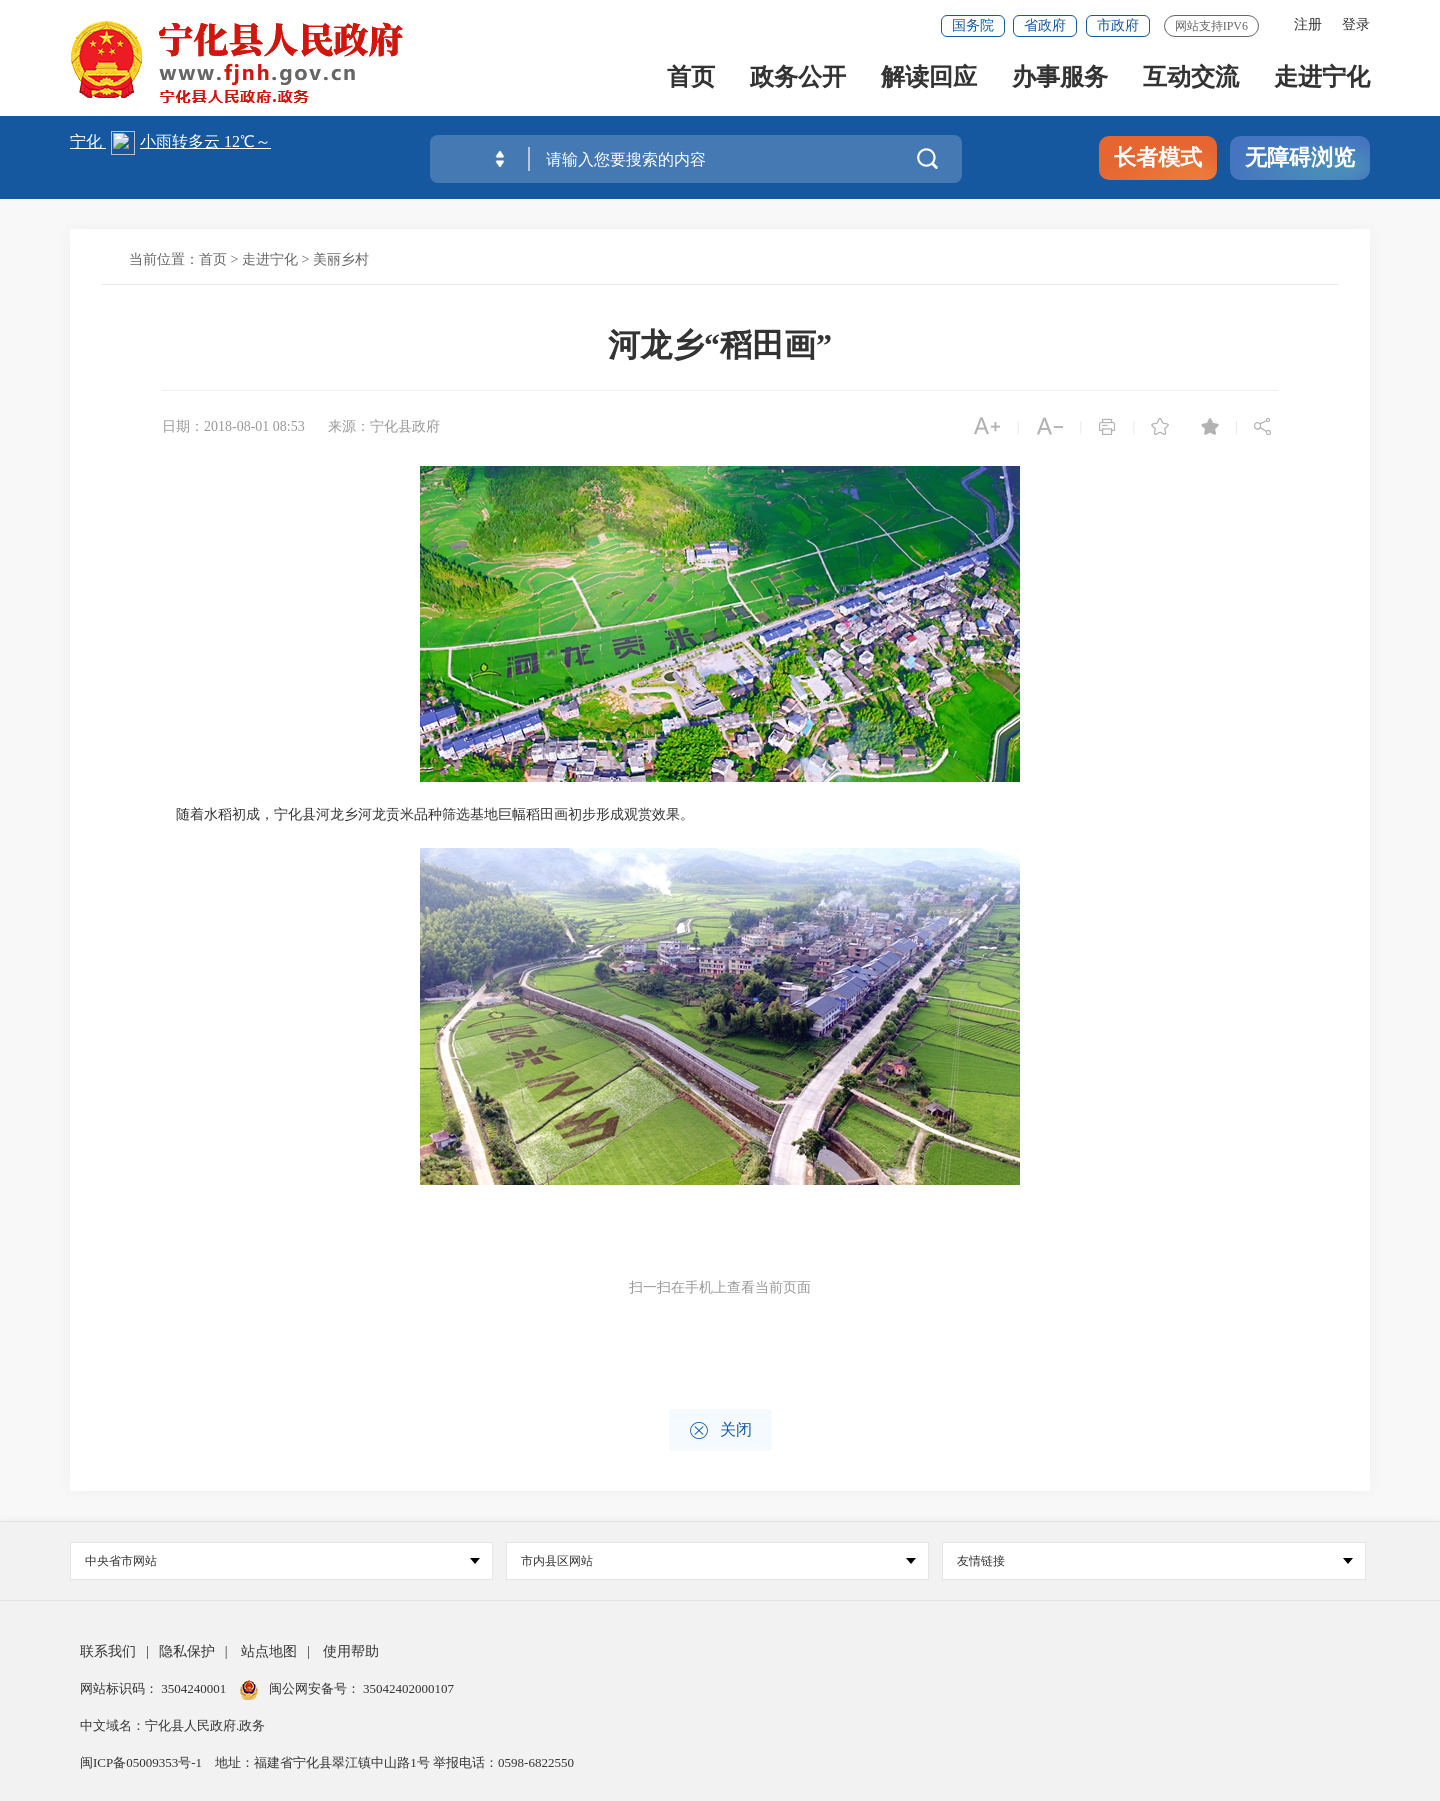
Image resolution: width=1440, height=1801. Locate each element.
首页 (691, 81)
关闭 (720, 1430)
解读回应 (929, 81)
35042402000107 (407, 1688)
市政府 (1118, 25)
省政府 (1045, 25)
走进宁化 (1322, 81)
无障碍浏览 (1300, 157)
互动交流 (1191, 81)
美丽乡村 (341, 259)
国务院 (973, 25)
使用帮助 (351, 1651)
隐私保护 (187, 1651)
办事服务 (1060, 81)
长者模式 (1158, 157)
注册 (1308, 24)
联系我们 (108, 1651)
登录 (1356, 24)
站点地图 (269, 1651)
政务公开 (798, 81)
